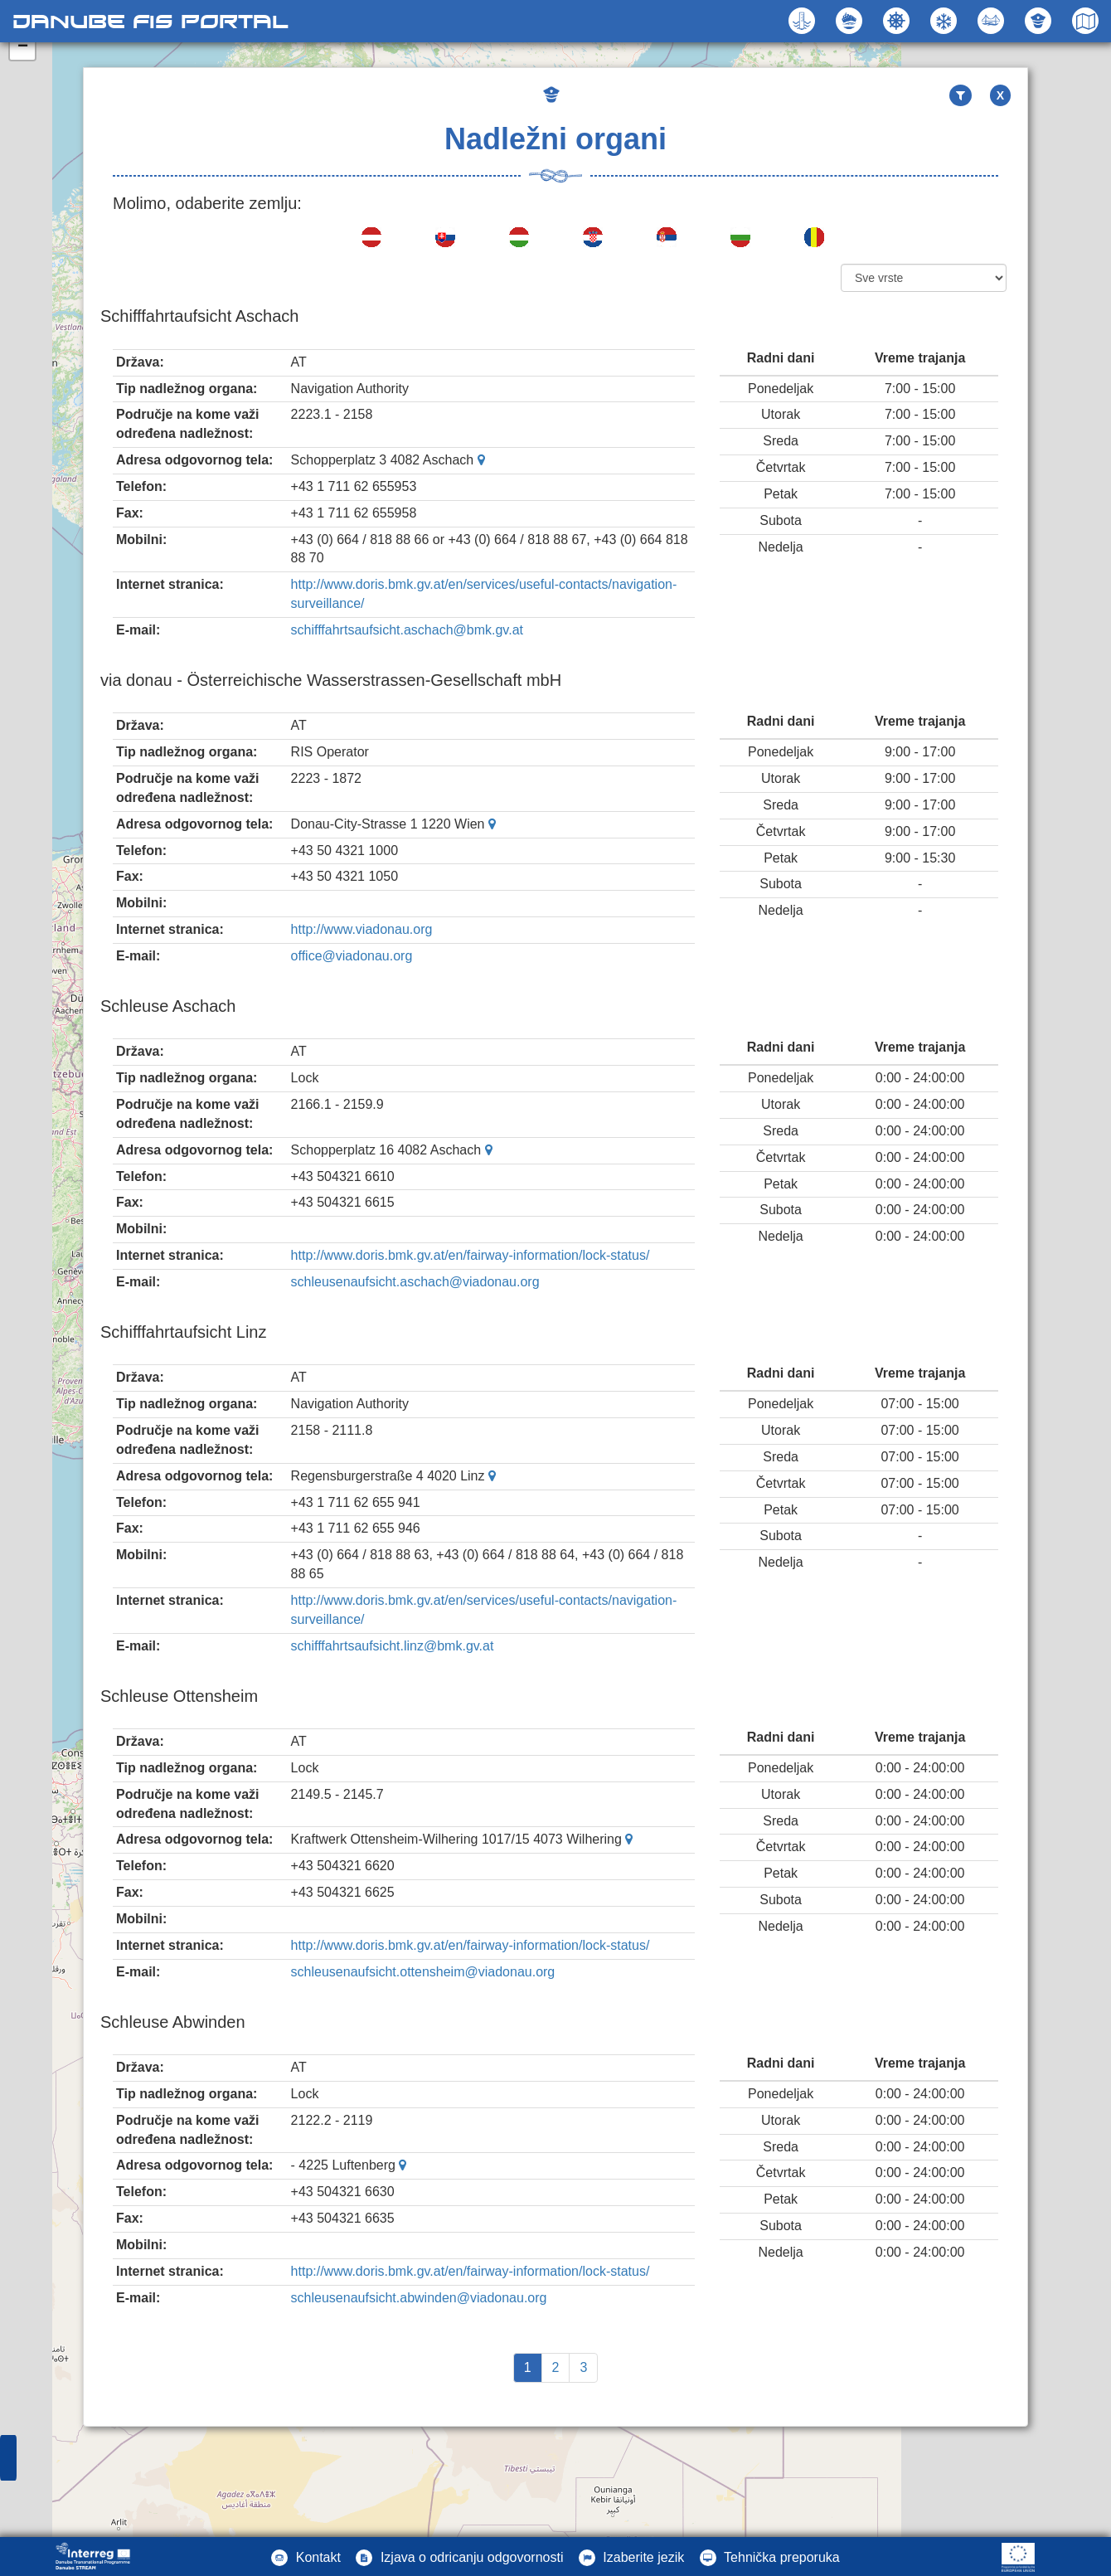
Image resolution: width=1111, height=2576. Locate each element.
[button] (992, 20)
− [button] (22, 47)
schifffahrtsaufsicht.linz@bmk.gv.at (392, 1646)
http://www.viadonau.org (362, 929)
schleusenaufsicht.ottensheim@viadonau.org (423, 1972)
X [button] (1000, 95)
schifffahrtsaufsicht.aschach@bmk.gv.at (407, 630)
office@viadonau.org (352, 956)
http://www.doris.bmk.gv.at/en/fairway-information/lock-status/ (470, 1255)
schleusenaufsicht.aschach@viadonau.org (415, 1282)
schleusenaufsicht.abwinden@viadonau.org (419, 2298)
